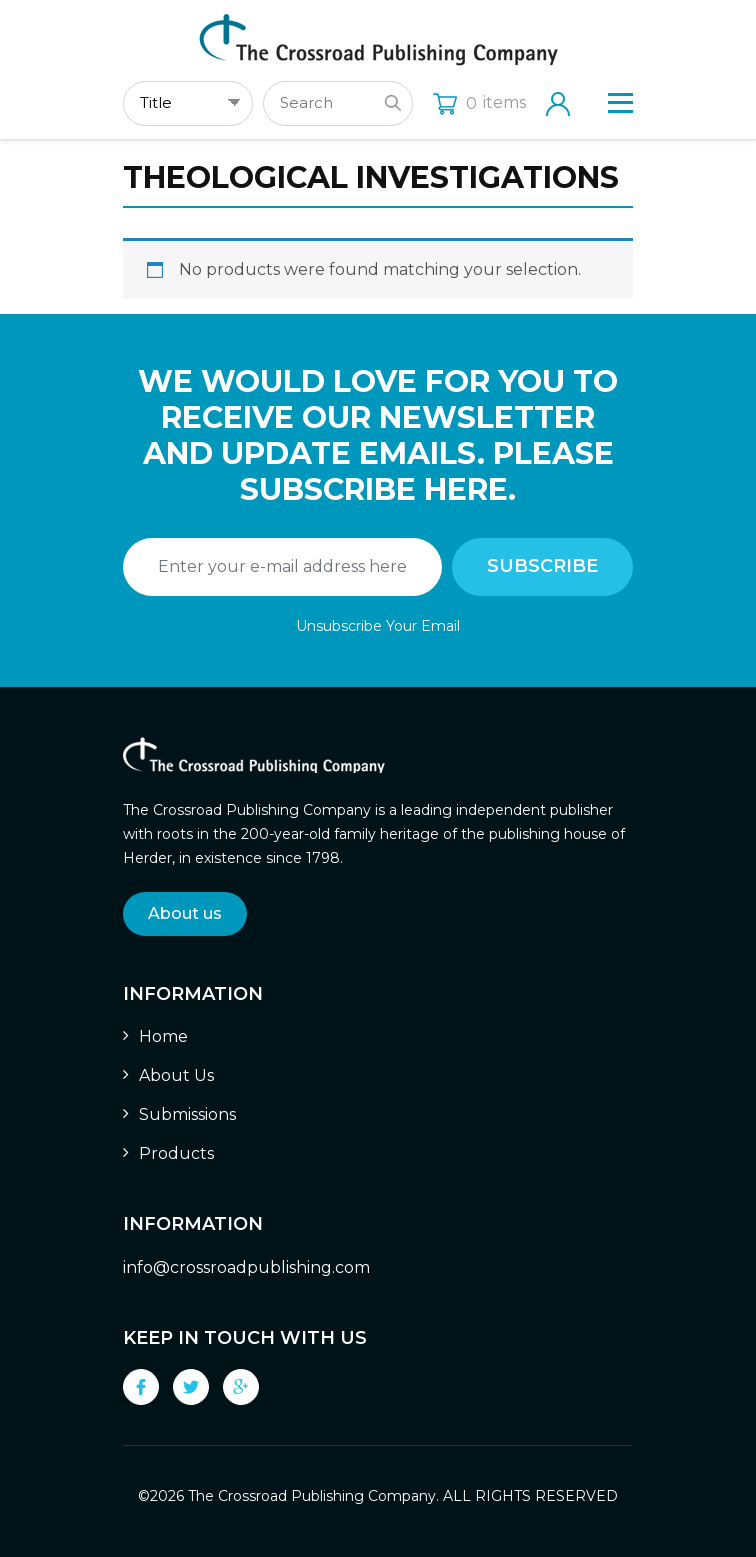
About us (185, 913)
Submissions (187, 1114)
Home (163, 1036)
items (479, 102)
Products (176, 1153)
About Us (176, 1075)
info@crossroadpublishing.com (246, 1267)
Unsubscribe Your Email (378, 626)
